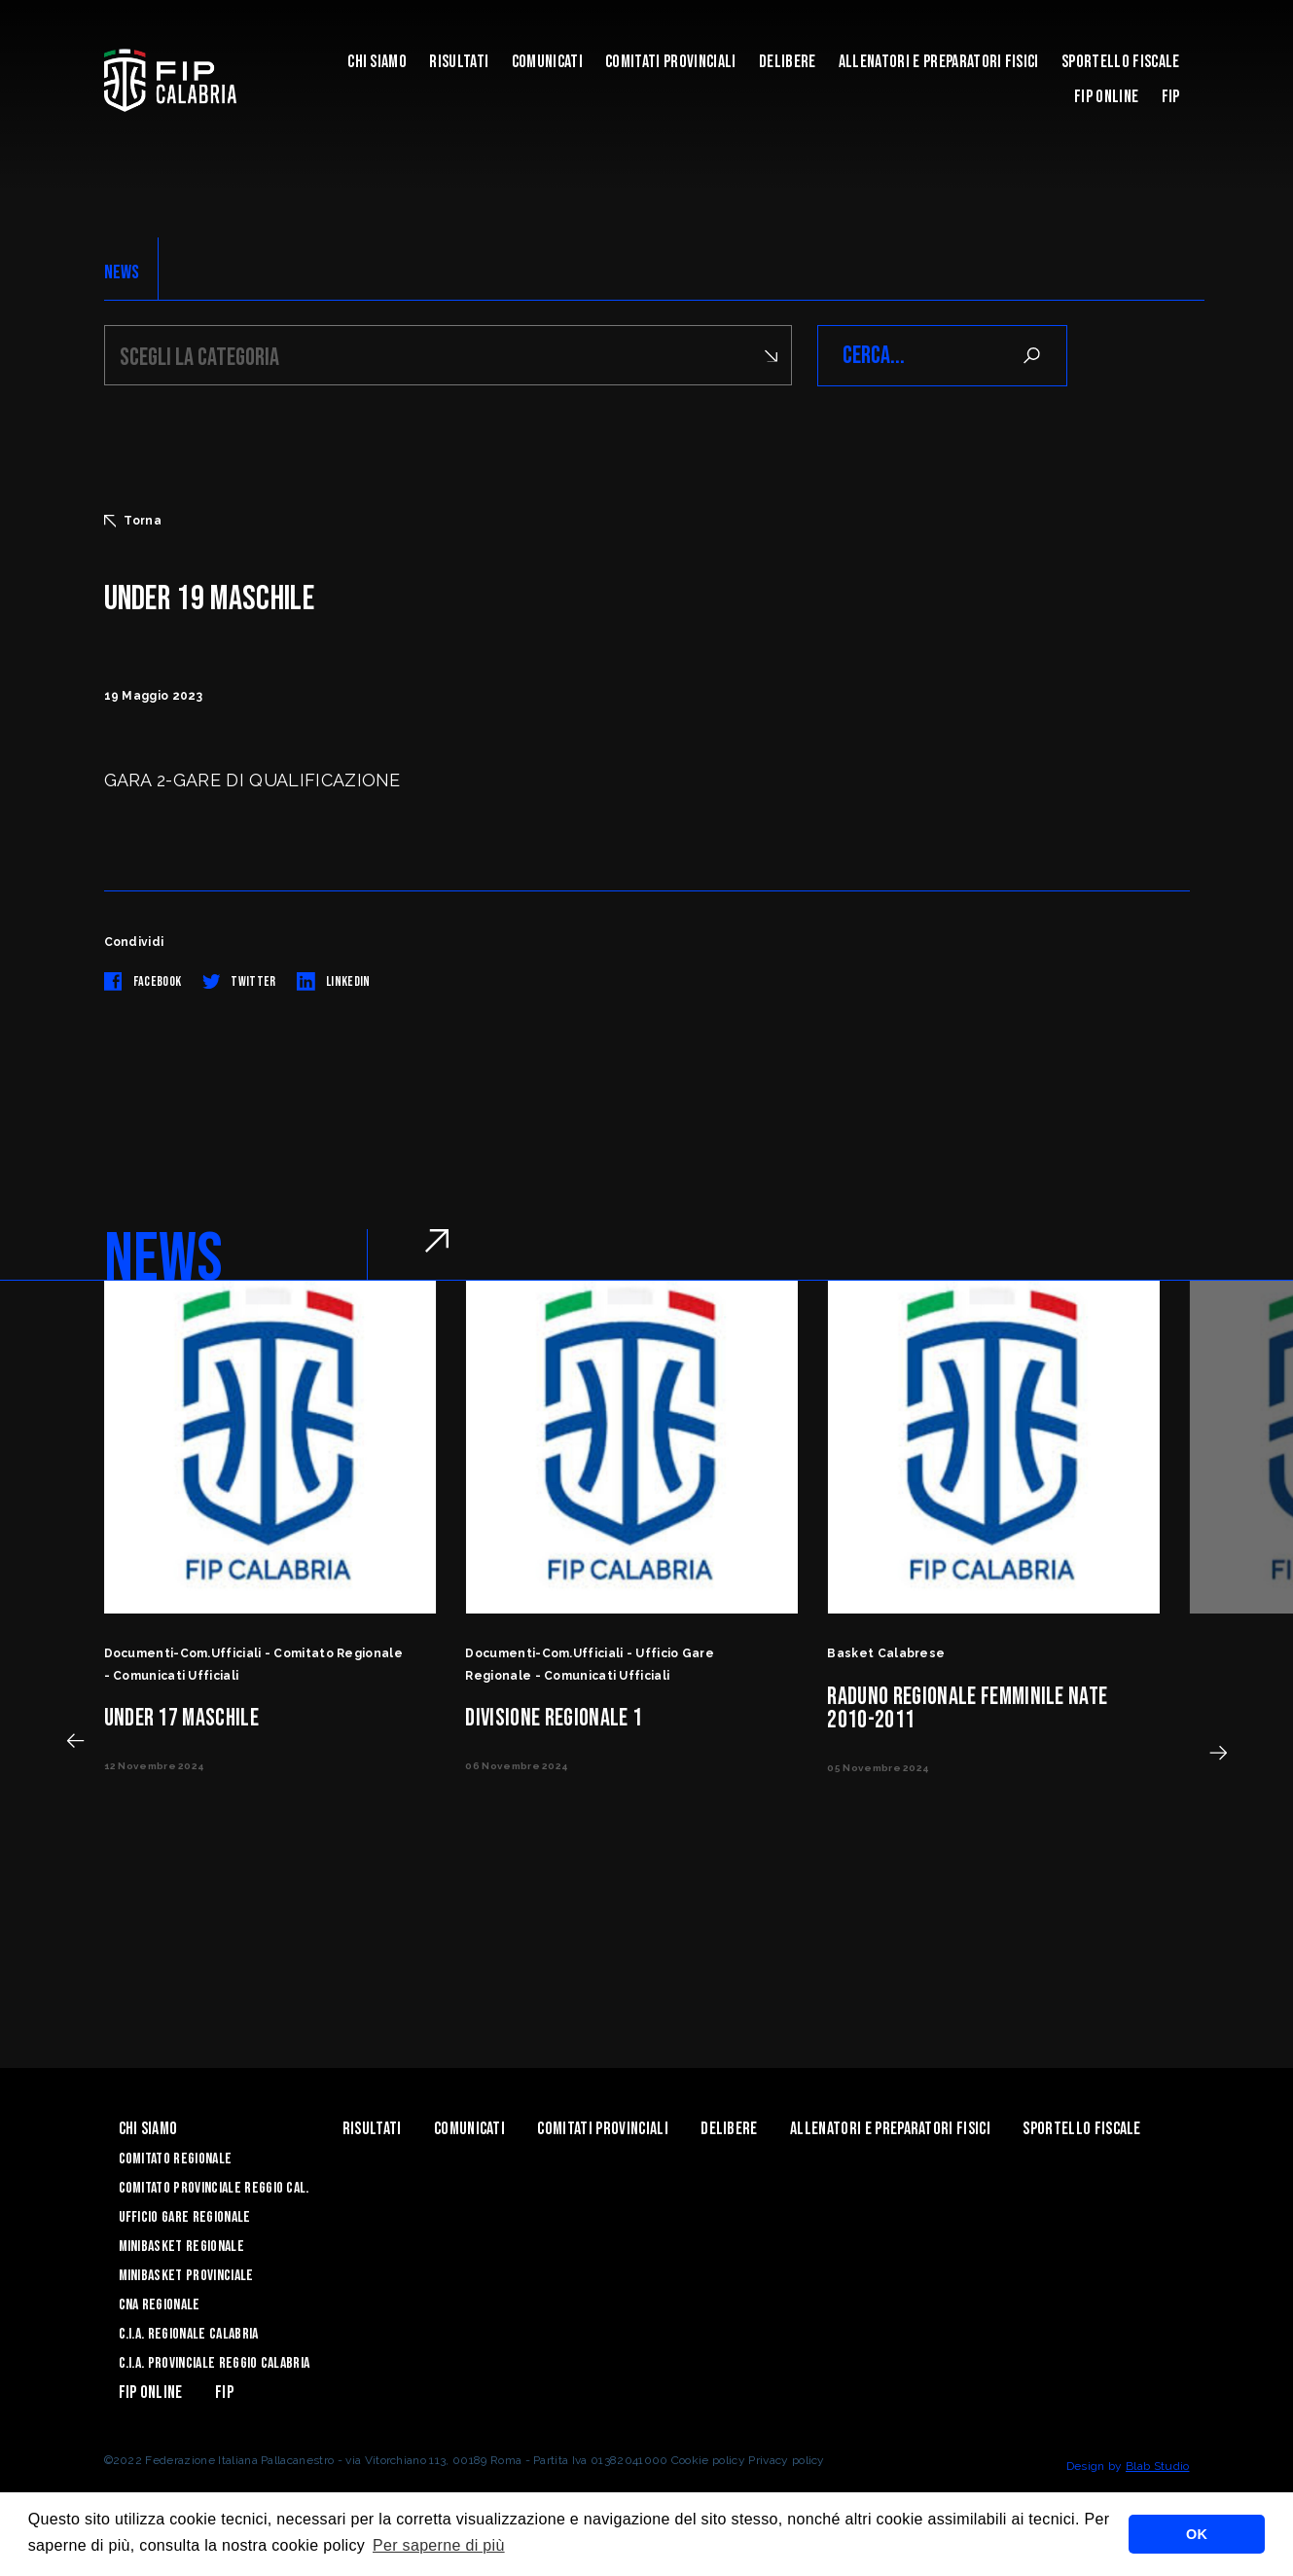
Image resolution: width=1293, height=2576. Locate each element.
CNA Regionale (159, 2305)
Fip (1171, 97)
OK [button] (1196, 2534)
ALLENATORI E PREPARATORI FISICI (939, 62)
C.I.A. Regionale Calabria (189, 2334)
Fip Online (1106, 97)
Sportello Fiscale (1120, 62)
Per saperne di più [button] (439, 2545)
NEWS (122, 272)
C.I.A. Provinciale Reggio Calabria (214, 2363)
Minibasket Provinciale (186, 2276)
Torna (133, 520)
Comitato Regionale (176, 2159)
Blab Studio (1158, 2466)
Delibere (787, 62)
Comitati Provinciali (670, 62)
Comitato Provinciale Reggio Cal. (214, 2188)
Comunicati (547, 62)
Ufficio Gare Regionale (185, 2217)
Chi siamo (377, 62)
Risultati (458, 62)
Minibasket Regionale (181, 2246)
